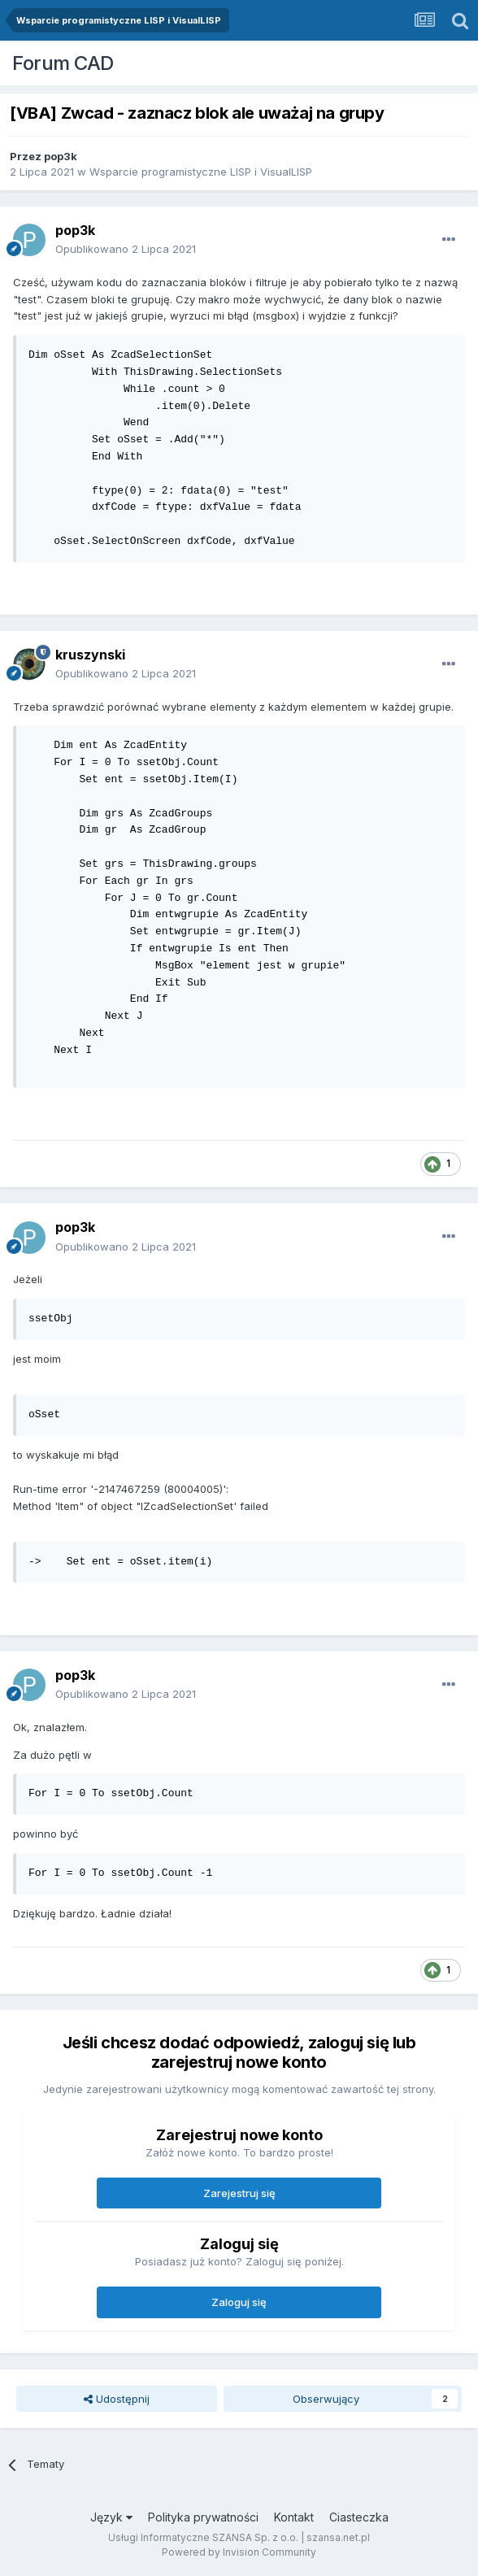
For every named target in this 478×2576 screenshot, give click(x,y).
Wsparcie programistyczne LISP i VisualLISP (200, 171)
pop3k (60, 156)
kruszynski (90, 654)
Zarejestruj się (239, 2193)
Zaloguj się (239, 2301)
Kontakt (294, 2517)
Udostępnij (117, 2399)
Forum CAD (63, 63)
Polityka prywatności (203, 2517)
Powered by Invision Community (239, 2552)
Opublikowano (125, 248)
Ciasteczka (359, 2517)
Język (111, 2517)
